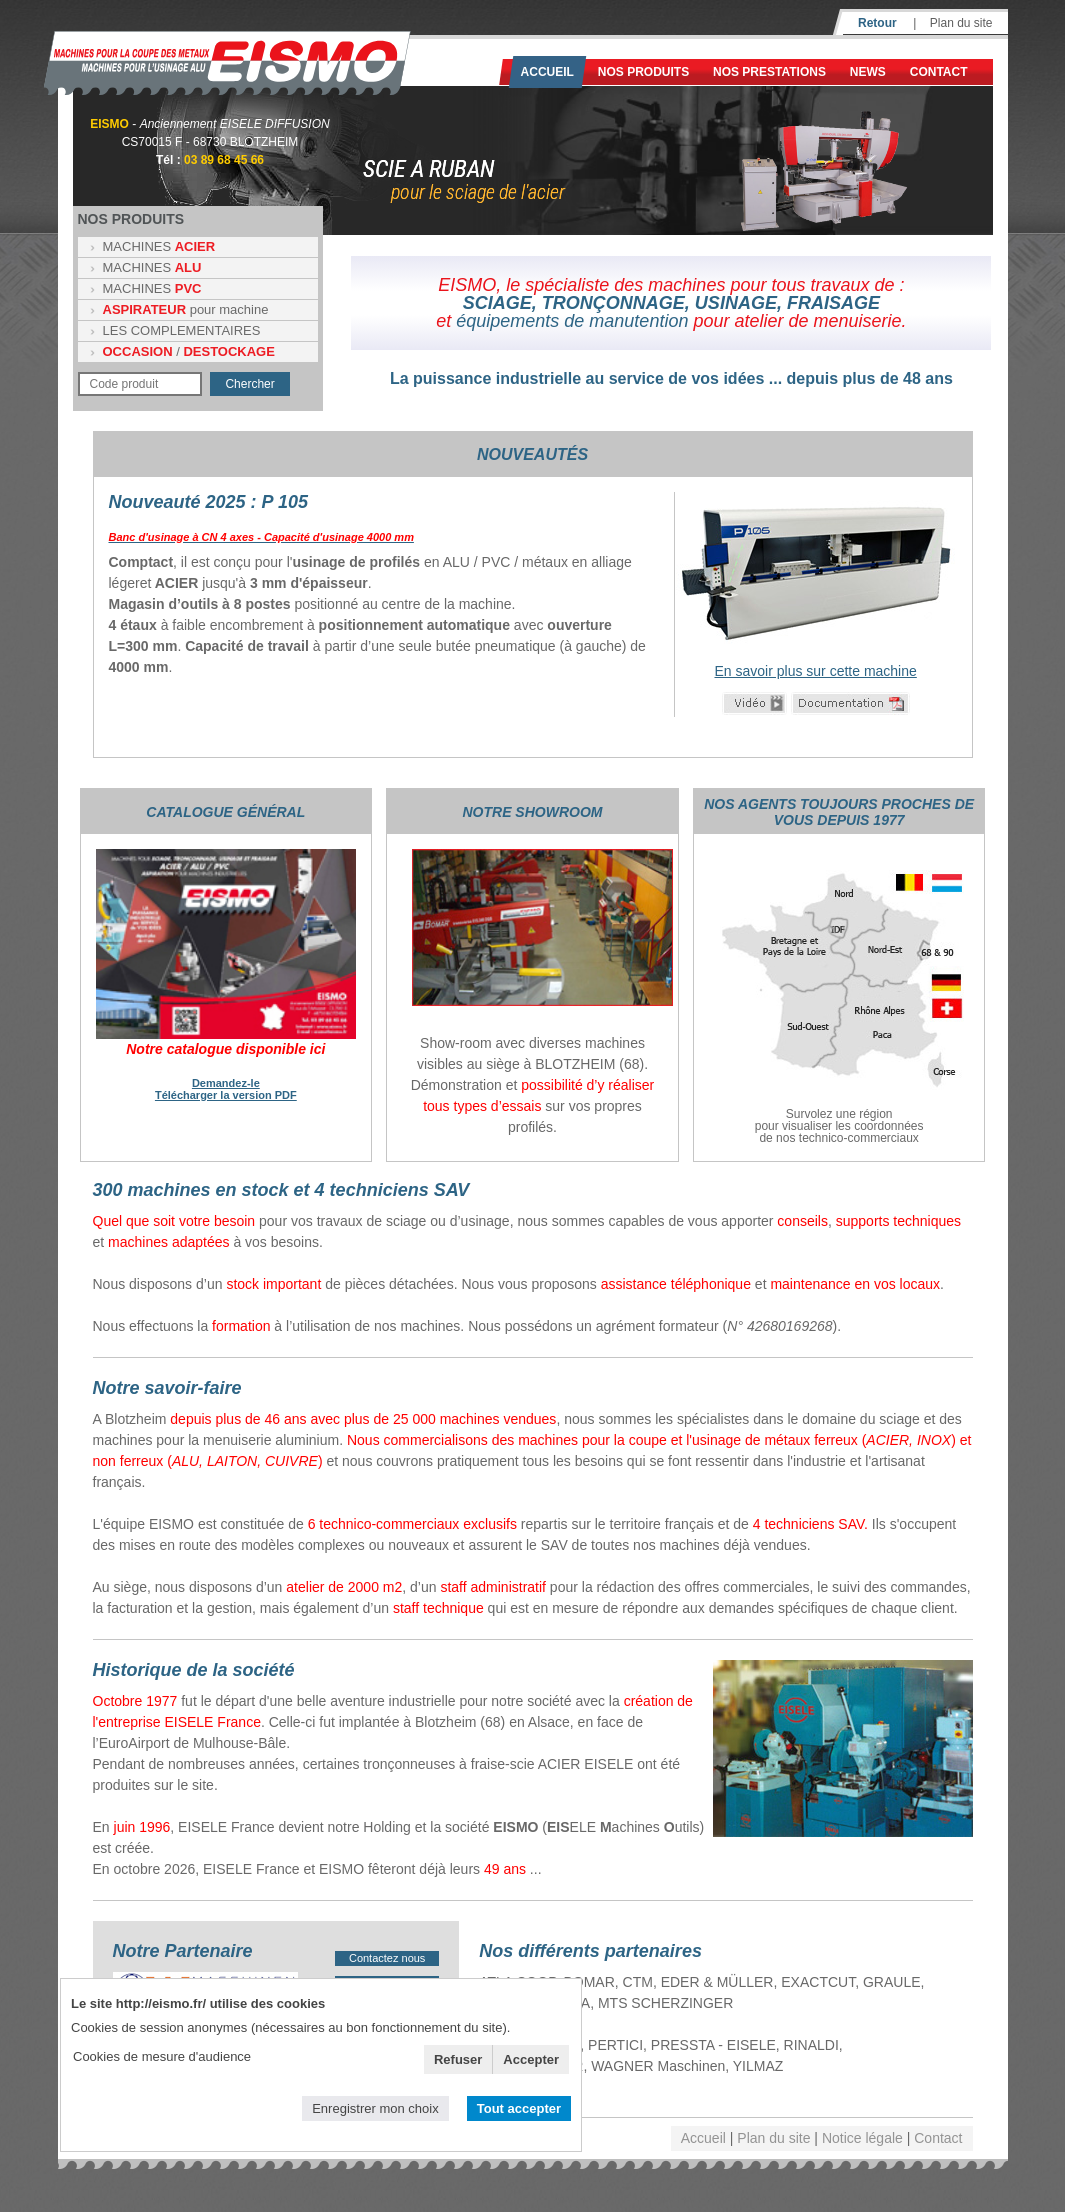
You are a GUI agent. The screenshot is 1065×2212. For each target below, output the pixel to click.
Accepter (531, 2059)
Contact (939, 72)
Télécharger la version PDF (226, 1095)
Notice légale (862, 2138)
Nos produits (643, 72)
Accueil (547, 72)
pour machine (186, 309)
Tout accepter (519, 2108)
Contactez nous (387, 1958)
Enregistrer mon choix (375, 2108)
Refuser (458, 2059)
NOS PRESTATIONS (769, 72)
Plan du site (961, 23)
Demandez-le (226, 1083)
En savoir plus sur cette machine (815, 671)
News (868, 72)
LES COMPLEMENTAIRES (182, 330)
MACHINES (159, 246)
